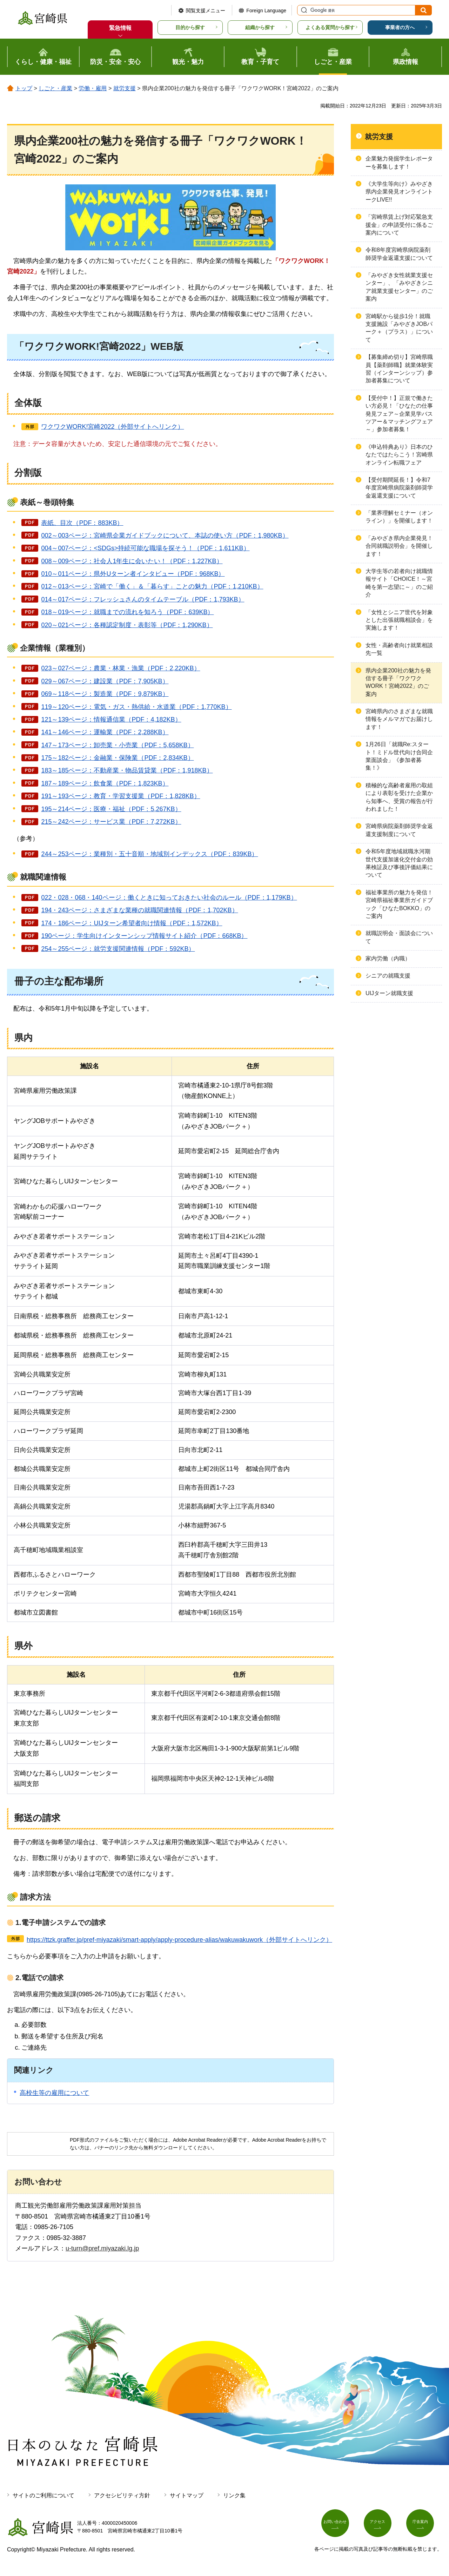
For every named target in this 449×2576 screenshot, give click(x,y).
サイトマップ (186, 2495)
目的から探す (190, 27)
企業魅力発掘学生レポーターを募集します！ (399, 162)
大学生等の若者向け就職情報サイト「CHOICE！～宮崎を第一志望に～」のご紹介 (399, 583)
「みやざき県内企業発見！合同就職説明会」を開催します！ (399, 546)
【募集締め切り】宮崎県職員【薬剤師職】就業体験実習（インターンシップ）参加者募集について (399, 368)
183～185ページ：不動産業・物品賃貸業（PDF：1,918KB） (127, 770)
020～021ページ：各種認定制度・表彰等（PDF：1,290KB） (127, 625)
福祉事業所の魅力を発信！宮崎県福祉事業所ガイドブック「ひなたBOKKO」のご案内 (399, 904)
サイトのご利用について (43, 2495)
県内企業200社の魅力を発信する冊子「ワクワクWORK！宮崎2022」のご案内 (398, 682)
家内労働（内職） (388, 958)
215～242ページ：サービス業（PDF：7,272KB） (111, 821)
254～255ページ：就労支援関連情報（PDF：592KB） (118, 948)
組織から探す (260, 27)
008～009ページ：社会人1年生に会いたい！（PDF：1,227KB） (131, 561)
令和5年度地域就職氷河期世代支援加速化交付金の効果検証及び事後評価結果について (399, 863)
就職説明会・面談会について (399, 937)
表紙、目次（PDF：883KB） (82, 522)
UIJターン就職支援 (389, 993)
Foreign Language (266, 10)
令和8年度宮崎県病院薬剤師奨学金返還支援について (399, 254)
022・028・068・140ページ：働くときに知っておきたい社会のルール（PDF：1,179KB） (169, 897)
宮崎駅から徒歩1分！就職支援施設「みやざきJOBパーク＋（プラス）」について (399, 328)
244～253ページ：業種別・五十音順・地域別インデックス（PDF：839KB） (149, 853)
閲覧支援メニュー (205, 10)
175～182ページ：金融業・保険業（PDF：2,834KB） (117, 757)
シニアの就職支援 (388, 976)
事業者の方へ (400, 27)
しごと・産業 (55, 88)
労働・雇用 (93, 88)
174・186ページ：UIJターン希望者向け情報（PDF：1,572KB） (131, 923)
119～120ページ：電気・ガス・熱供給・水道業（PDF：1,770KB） (136, 706)
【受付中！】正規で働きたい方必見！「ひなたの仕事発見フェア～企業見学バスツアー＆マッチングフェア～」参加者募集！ (399, 414)
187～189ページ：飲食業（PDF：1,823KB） (104, 783)
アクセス (381, 2525)
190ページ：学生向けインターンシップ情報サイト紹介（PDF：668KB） (144, 935)
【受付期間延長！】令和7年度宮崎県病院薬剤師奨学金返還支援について (399, 488)
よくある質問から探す (330, 27)
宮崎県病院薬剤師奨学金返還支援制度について (399, 830)
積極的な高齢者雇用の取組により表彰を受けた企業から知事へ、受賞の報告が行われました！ (399, 797)
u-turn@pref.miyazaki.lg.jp (102, 2248)
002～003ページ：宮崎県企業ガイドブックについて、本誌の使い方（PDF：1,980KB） (164, 535)
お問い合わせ (339, 2525)
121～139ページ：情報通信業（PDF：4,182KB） (111, 719)
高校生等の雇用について (54, 2092)
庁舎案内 (424, 2525)
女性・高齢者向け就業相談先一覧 (399, 649)
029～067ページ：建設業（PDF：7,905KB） (104, 681)
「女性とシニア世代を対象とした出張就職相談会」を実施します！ (399, 620)
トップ (23, 88)
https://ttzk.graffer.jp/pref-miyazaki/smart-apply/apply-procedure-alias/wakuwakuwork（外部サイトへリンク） (179, 1939)
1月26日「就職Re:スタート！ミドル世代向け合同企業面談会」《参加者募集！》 (399, 756)
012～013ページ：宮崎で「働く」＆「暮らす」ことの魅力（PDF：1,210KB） (152, 586)
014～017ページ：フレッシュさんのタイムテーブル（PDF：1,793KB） (142, 599)
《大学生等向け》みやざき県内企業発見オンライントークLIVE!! (399, 192)
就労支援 (124, 88)
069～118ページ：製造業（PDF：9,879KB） (104, 693)
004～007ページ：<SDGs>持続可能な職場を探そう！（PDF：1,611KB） (145, 548)
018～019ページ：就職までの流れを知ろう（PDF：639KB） (127, 612)
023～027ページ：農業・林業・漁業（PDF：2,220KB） (120, 668)
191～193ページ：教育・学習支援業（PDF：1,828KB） (120, 796)
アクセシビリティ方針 (122, 2495)
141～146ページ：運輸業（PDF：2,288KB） (104, 732)
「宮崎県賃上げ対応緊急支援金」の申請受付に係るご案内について (399, 225)
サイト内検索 (303, 10)
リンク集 (234, 2495)
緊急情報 (120, 28)
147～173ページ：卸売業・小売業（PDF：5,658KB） (117, 745)
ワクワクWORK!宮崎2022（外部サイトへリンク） (112, 426)
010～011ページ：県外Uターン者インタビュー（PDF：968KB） (132, 573)
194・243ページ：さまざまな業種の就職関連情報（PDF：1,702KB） (139, 910)
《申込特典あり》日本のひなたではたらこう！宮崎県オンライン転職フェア (399, 455)
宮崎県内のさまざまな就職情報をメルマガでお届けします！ (399, 719)
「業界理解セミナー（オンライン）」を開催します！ (399, 517)
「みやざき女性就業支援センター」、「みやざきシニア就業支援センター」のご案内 (399, 287)
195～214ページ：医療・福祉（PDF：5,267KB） (111, 809)
